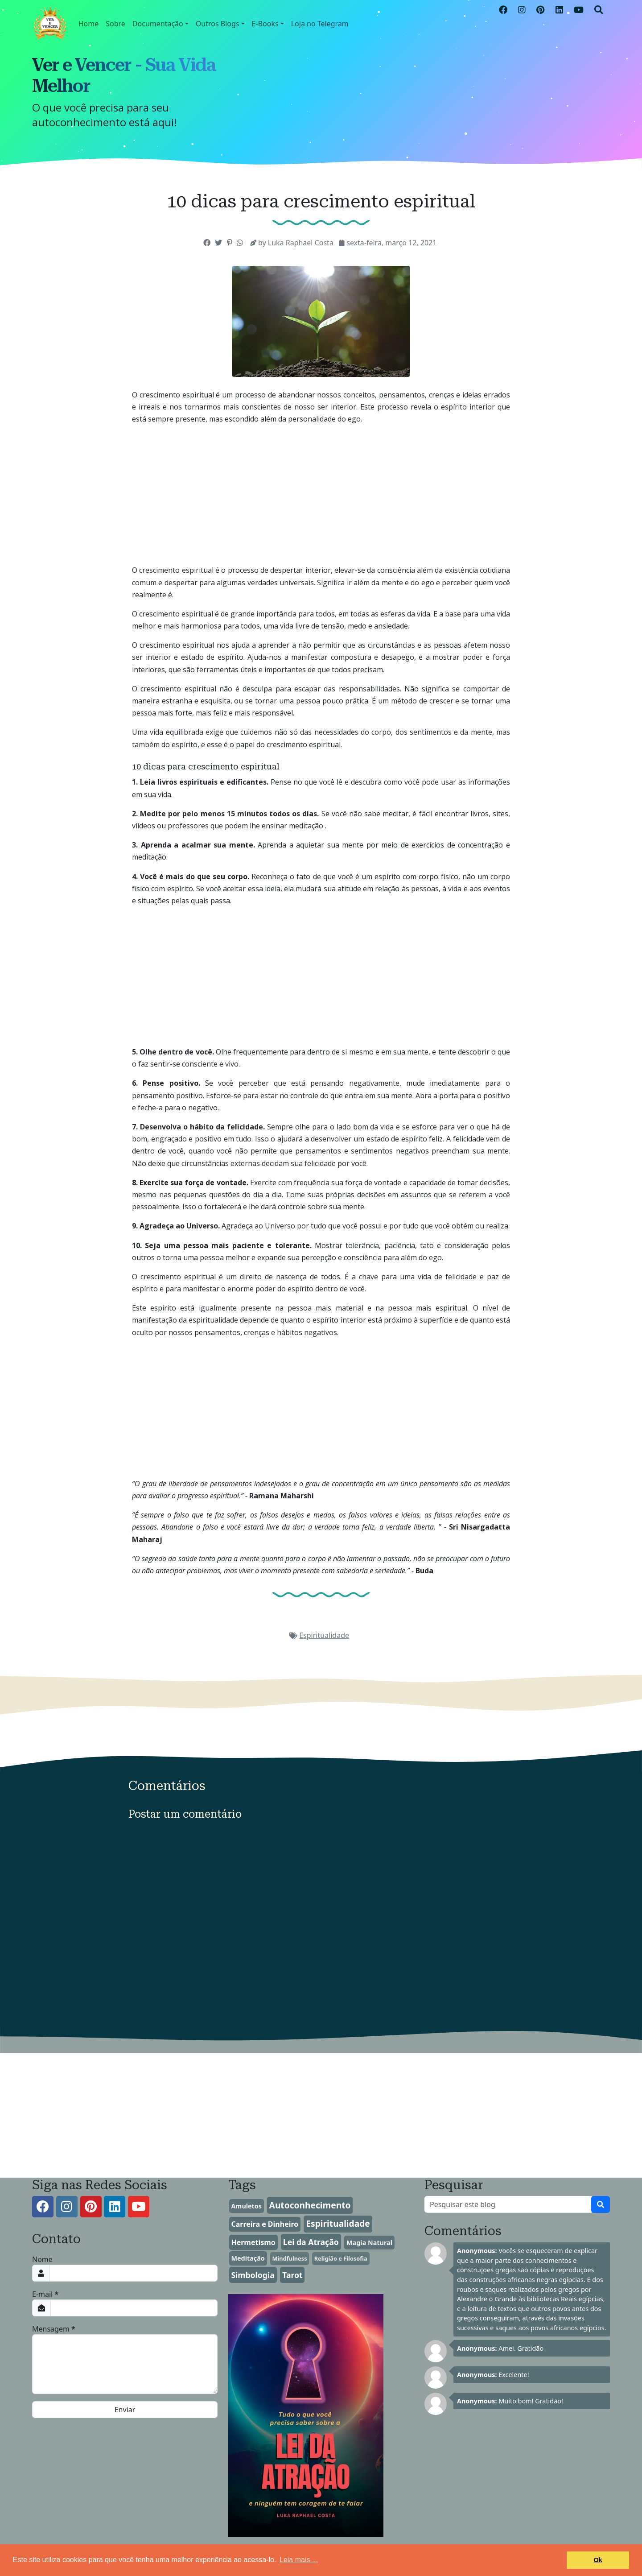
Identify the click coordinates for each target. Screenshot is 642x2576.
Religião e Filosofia (340, 2258)
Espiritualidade (324, 1635)
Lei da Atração (311, 2242)
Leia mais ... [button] (299, 2560)
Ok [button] (598, 2560)
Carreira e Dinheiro (264, 2224)
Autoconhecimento (310, 2205)
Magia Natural (369, 2242)
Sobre (115, 24)
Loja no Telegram (320, 24)
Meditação (247, 2258)
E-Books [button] (265, 24)
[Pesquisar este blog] (508, 2204)
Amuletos (246, 2206)
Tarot (292, 2275)
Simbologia (252, 2275)
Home (88, 24)
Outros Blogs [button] (217, 24)
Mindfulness (289, 2258)
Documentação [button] (157, 24)
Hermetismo (253, 2242)
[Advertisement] (321, 494)
